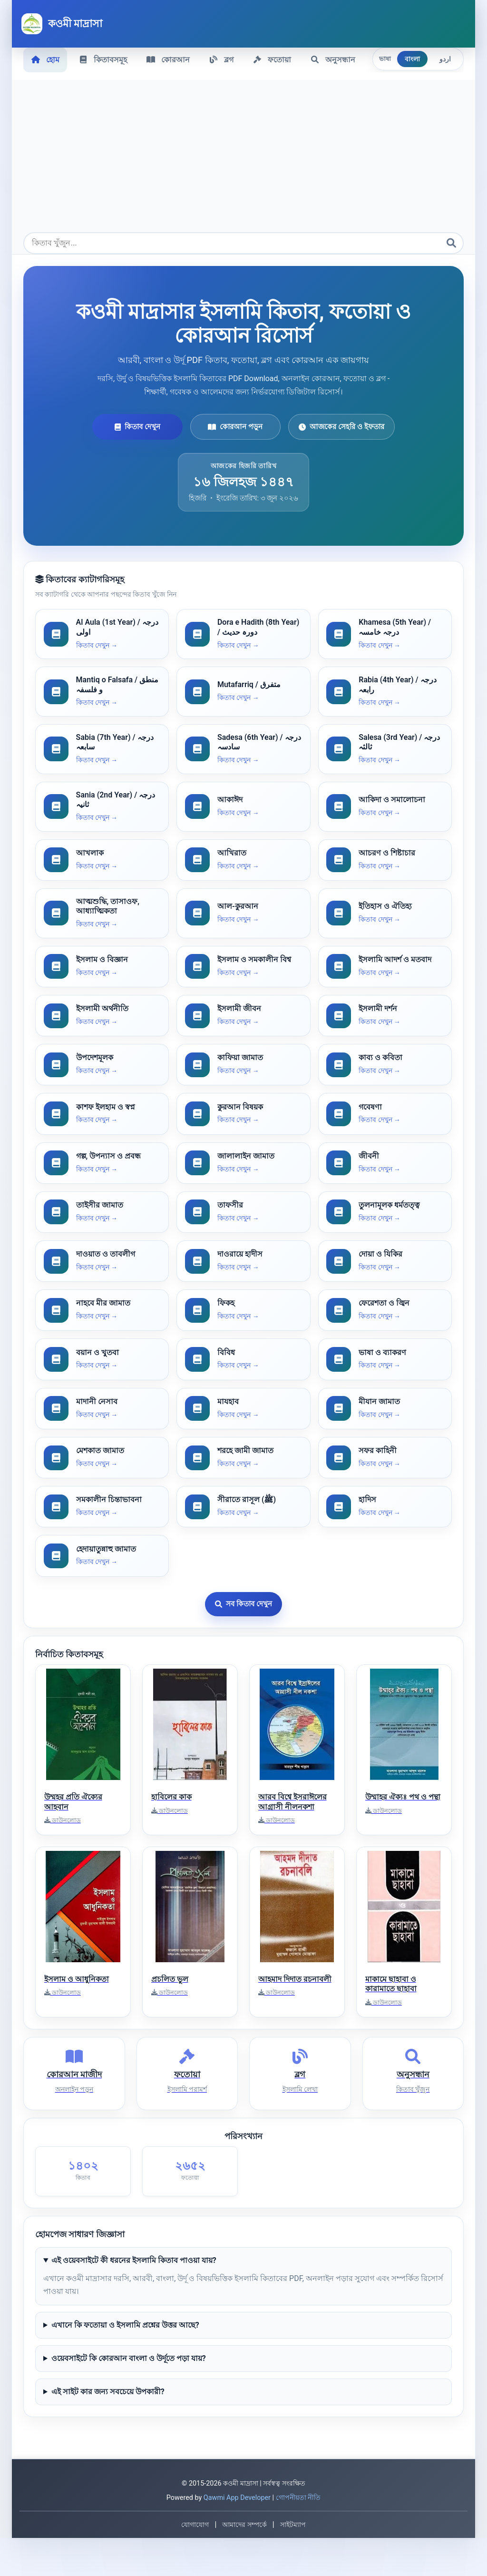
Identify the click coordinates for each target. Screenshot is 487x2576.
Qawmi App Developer (237, 2536)
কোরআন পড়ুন (235, 425)
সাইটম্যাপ (293, 2562)
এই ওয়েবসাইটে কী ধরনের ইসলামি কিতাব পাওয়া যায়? (133, 2298)
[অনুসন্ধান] (451, 242)
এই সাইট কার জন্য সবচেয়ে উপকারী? (108, 2429)
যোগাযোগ (195, 2562)
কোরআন (170, 59)
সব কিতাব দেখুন (243, 1635)
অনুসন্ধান (337, 59)
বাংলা (412, 59)
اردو (445, 59)
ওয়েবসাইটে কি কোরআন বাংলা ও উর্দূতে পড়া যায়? (128, 2396)
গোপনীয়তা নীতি (298, 2536)
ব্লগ (224, 59)
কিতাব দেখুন (137, 425)
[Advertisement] (243, 159)
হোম (45, 59)
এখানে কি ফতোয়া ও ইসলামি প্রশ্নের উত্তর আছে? (125, 2363)
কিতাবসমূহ (104, 59)
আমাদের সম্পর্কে (244, 2562)
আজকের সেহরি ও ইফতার (341, 425)
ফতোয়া (276, 59)
